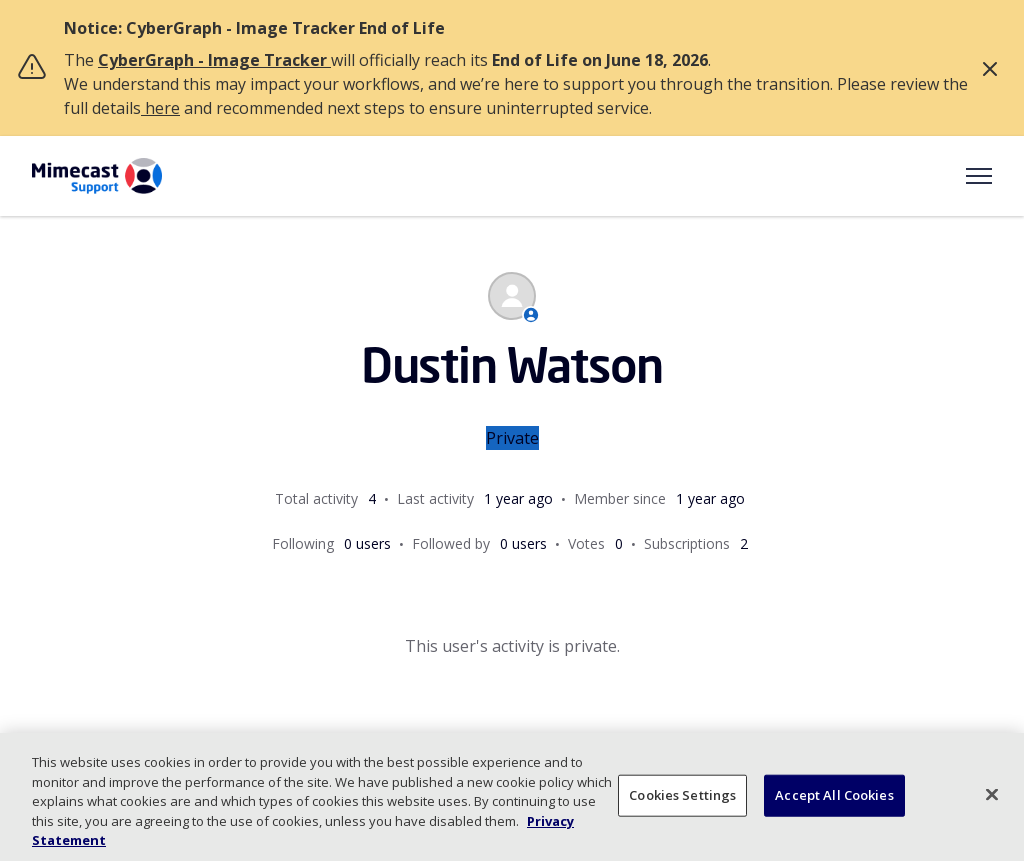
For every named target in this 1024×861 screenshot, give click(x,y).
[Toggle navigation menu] (979, 176)
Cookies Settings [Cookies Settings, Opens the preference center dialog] (682, 795)
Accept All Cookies (834, 795)
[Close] (992, 795)
